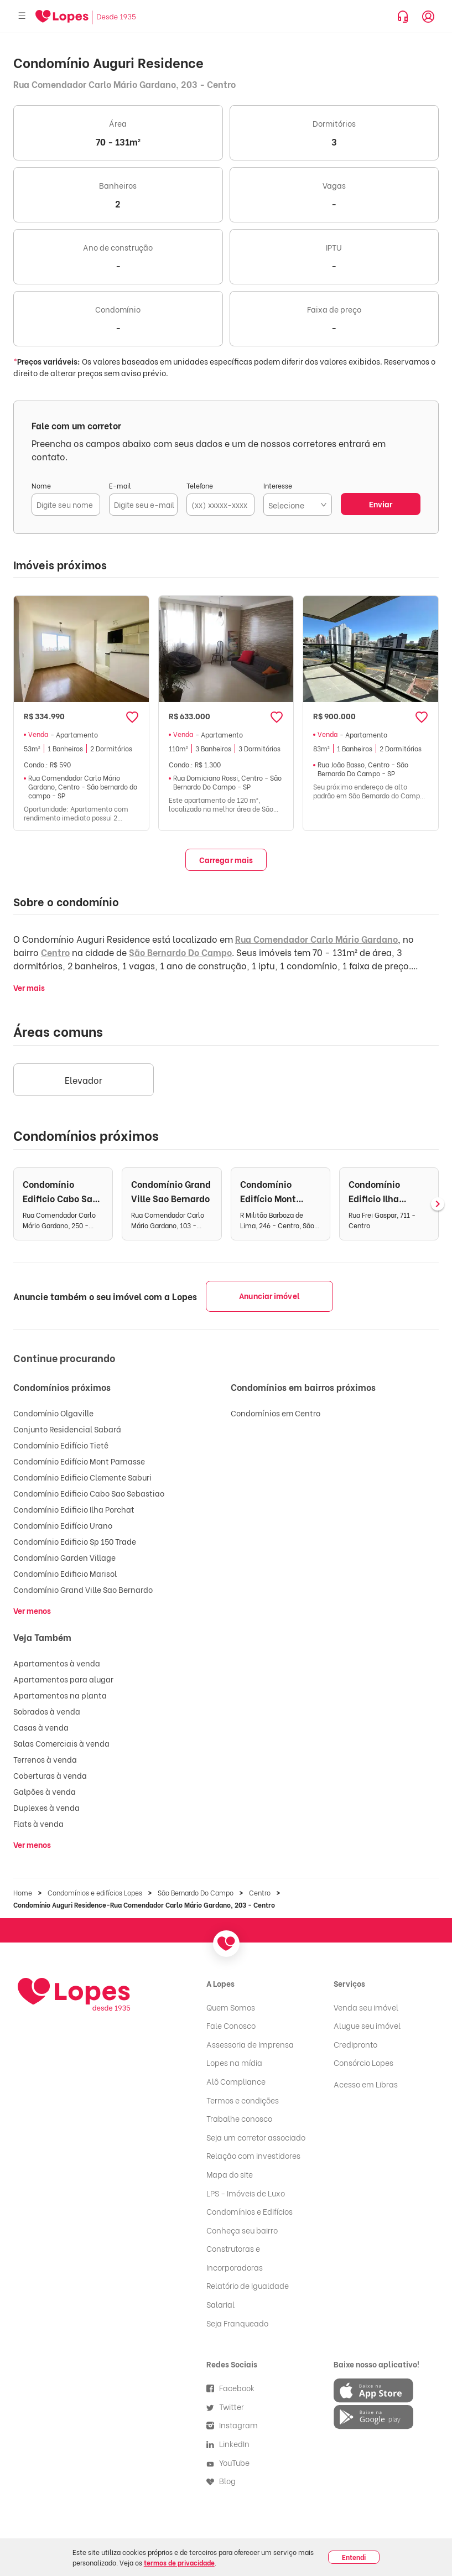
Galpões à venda (44, 1791)
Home (22, 1892)
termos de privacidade (179, 2562)
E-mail (120, 485)
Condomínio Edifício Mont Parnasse (79, 1461)
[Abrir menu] (22, 16)
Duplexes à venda (46, 1807)
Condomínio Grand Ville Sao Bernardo (83, 1589)
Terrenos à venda (45, 1759)
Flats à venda (38, 1823)
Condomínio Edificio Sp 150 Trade (74, 1541)
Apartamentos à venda (56, 1663)
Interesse (277, 485)
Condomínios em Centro (275, 1413)
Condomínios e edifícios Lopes (95, 1892)
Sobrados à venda (46, 1711)
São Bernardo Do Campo (180, 952)
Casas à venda (41, 1727)
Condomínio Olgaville (53, 1413)
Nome (41, 485)
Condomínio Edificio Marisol (65, 1573)
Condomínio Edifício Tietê (60, 1445)
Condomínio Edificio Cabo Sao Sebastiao (88, 1493)
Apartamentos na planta (60, 1695)
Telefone (199, 485)
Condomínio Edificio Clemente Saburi (82, 1477)
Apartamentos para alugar (63, 1679)
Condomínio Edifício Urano (62, 1525)
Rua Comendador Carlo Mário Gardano (316, 938)
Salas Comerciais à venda (61, 1743)
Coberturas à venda (50, 1775)
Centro (55, 952)
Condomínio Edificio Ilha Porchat (73, 1509)
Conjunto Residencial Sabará (67, 1429)
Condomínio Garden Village (64, 1557)
